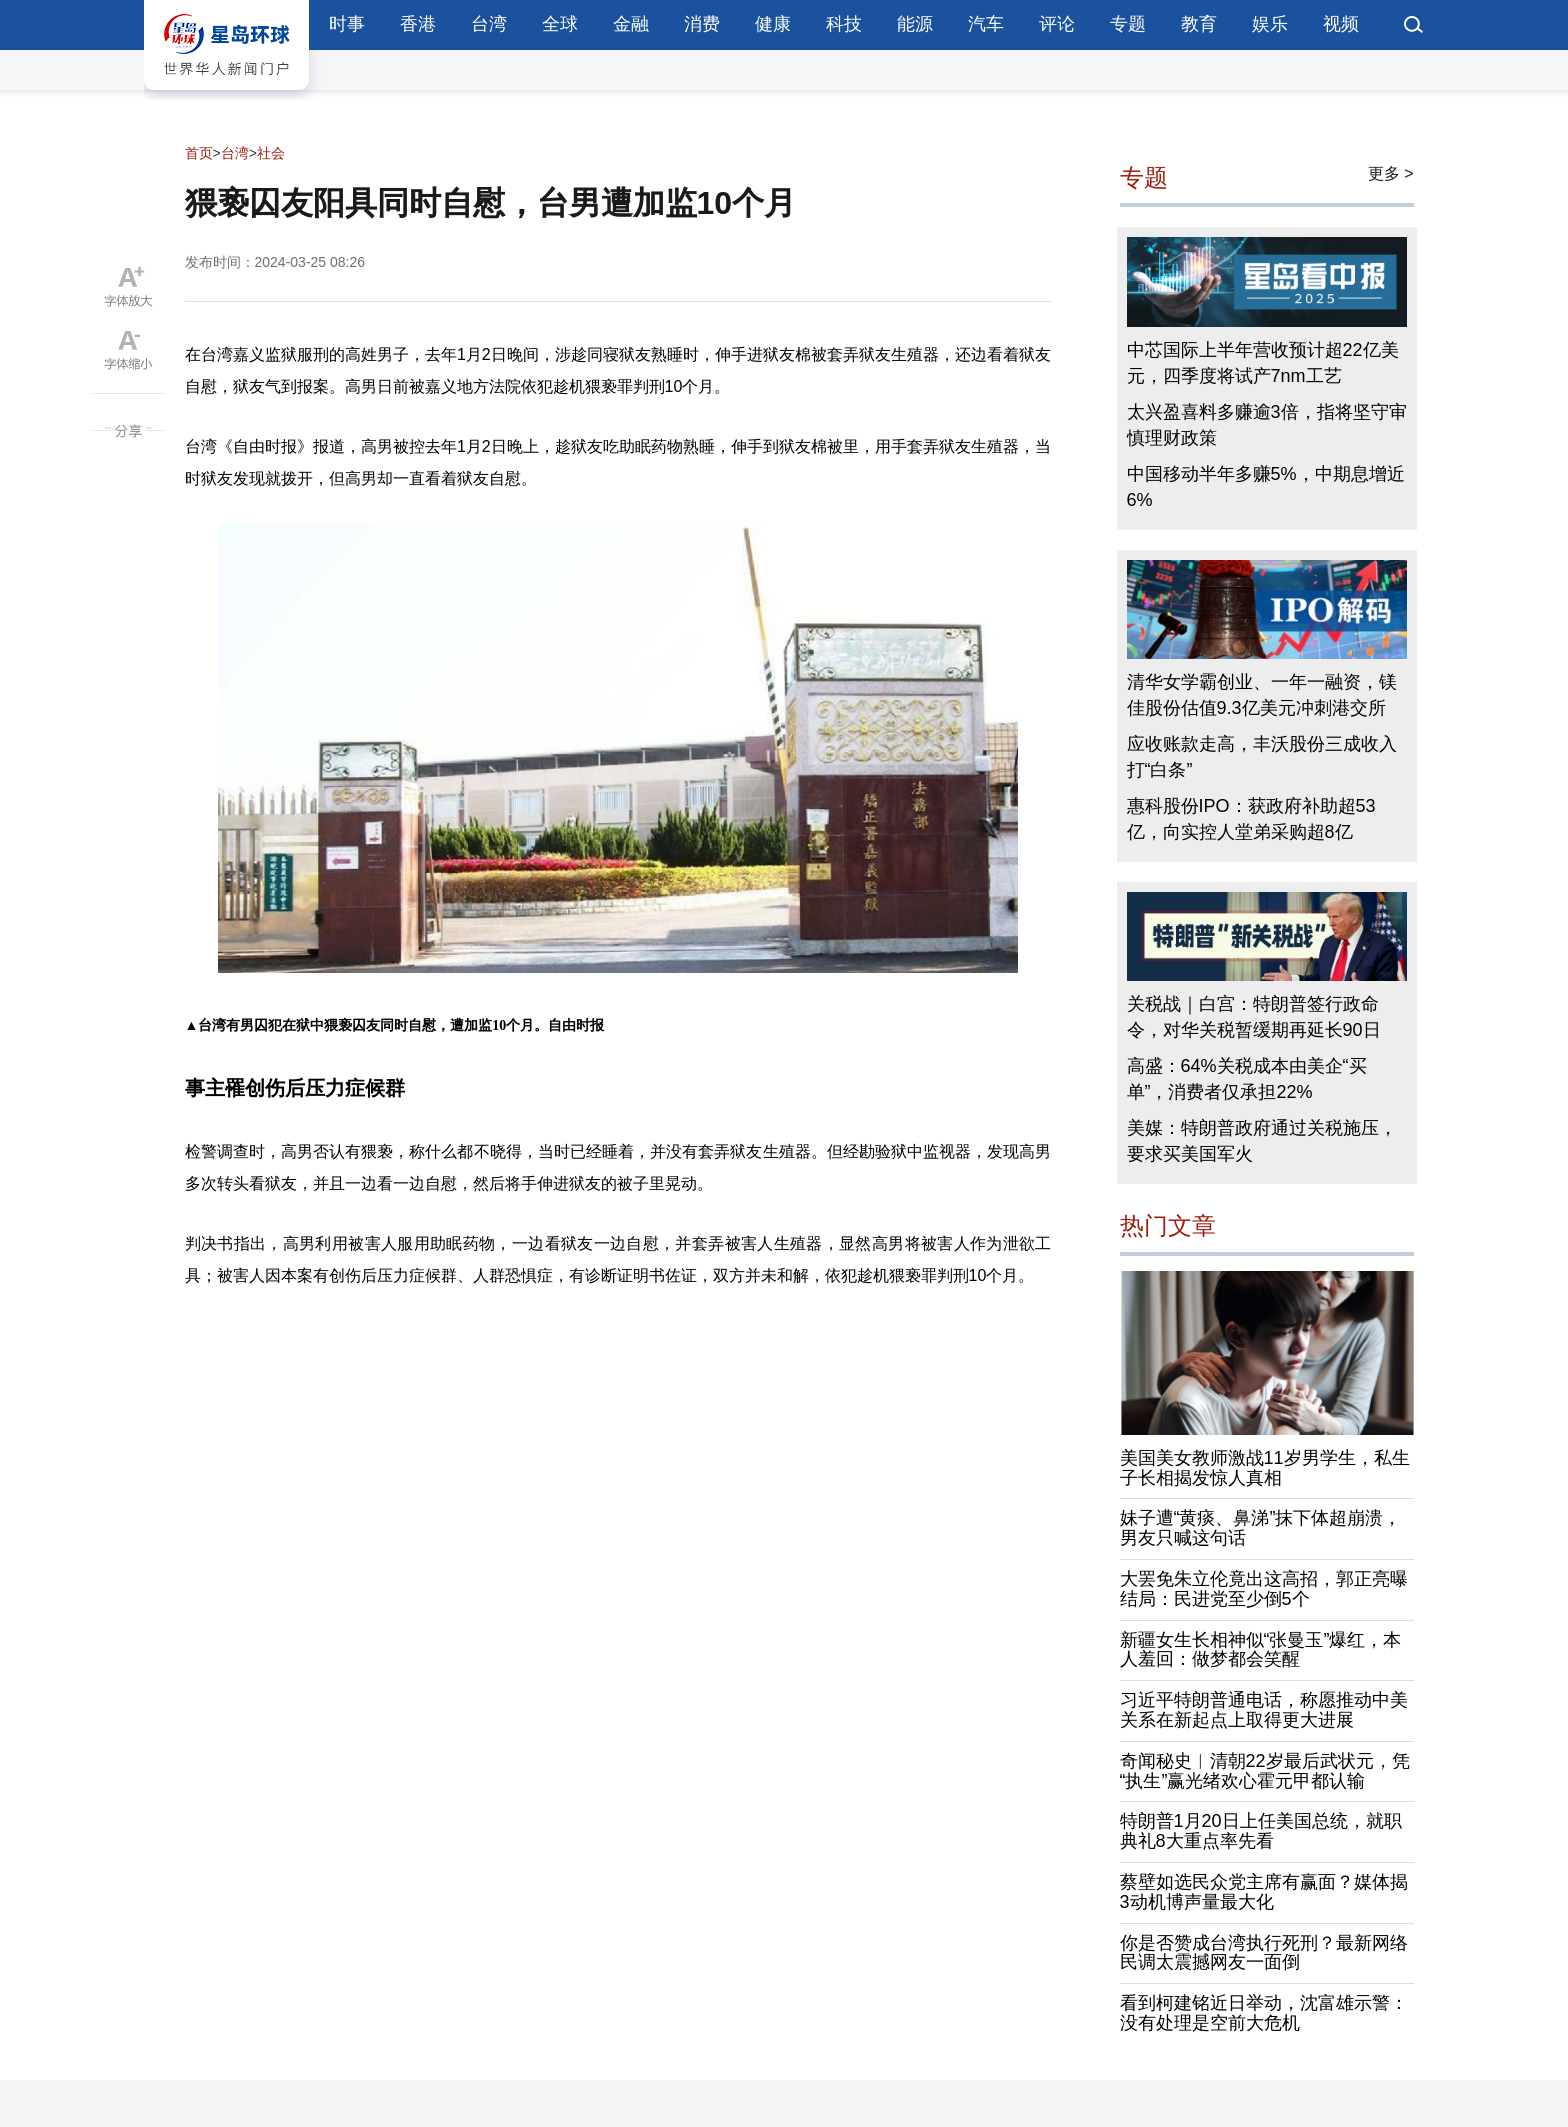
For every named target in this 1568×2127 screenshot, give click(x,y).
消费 (702, 24)
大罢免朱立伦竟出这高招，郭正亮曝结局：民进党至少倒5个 (1264, 1589)
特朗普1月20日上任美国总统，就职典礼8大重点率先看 (1261, 1831)
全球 (560, 24)
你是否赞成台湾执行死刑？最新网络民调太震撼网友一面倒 (1264, 1953)
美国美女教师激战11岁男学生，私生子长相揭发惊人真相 (1265, 1468)
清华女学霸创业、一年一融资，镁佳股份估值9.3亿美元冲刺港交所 (1262, 695)
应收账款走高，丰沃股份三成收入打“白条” (1262, 757)
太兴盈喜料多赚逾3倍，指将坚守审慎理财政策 (1267, 425)
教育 (1199, 24)
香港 (418, 24)
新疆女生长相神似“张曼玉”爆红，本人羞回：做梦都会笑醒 (1261, 1650)
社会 (271, 153)
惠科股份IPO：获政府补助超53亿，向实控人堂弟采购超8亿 (1251, 819)
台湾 (489, 24)
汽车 (986, 24)
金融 (631, 24)
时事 (347, 24)
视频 (1341, 24)
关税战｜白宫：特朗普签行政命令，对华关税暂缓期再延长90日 (1254, 1017)
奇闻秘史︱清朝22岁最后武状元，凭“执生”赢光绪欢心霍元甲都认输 (1265, 1771)
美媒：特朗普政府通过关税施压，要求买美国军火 (1262, 1141)
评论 (1057, 24)
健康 (773, 24)
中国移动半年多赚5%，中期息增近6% (1266, 487)
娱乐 (1270, 24)
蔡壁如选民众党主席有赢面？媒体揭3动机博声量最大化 (1264, 1892)
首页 (199, 153)
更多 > (1391, 173)
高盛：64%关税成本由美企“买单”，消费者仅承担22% (1247, 1079)
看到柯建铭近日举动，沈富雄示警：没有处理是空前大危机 (1264, 2013)
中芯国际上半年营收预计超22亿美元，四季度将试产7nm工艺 (1263, 363)
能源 (915, 24)
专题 (1128, 24)
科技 (844, 24)
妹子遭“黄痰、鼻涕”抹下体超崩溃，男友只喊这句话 (1261, 1528)
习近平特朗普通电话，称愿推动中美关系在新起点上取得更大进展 (1264, 1710)
